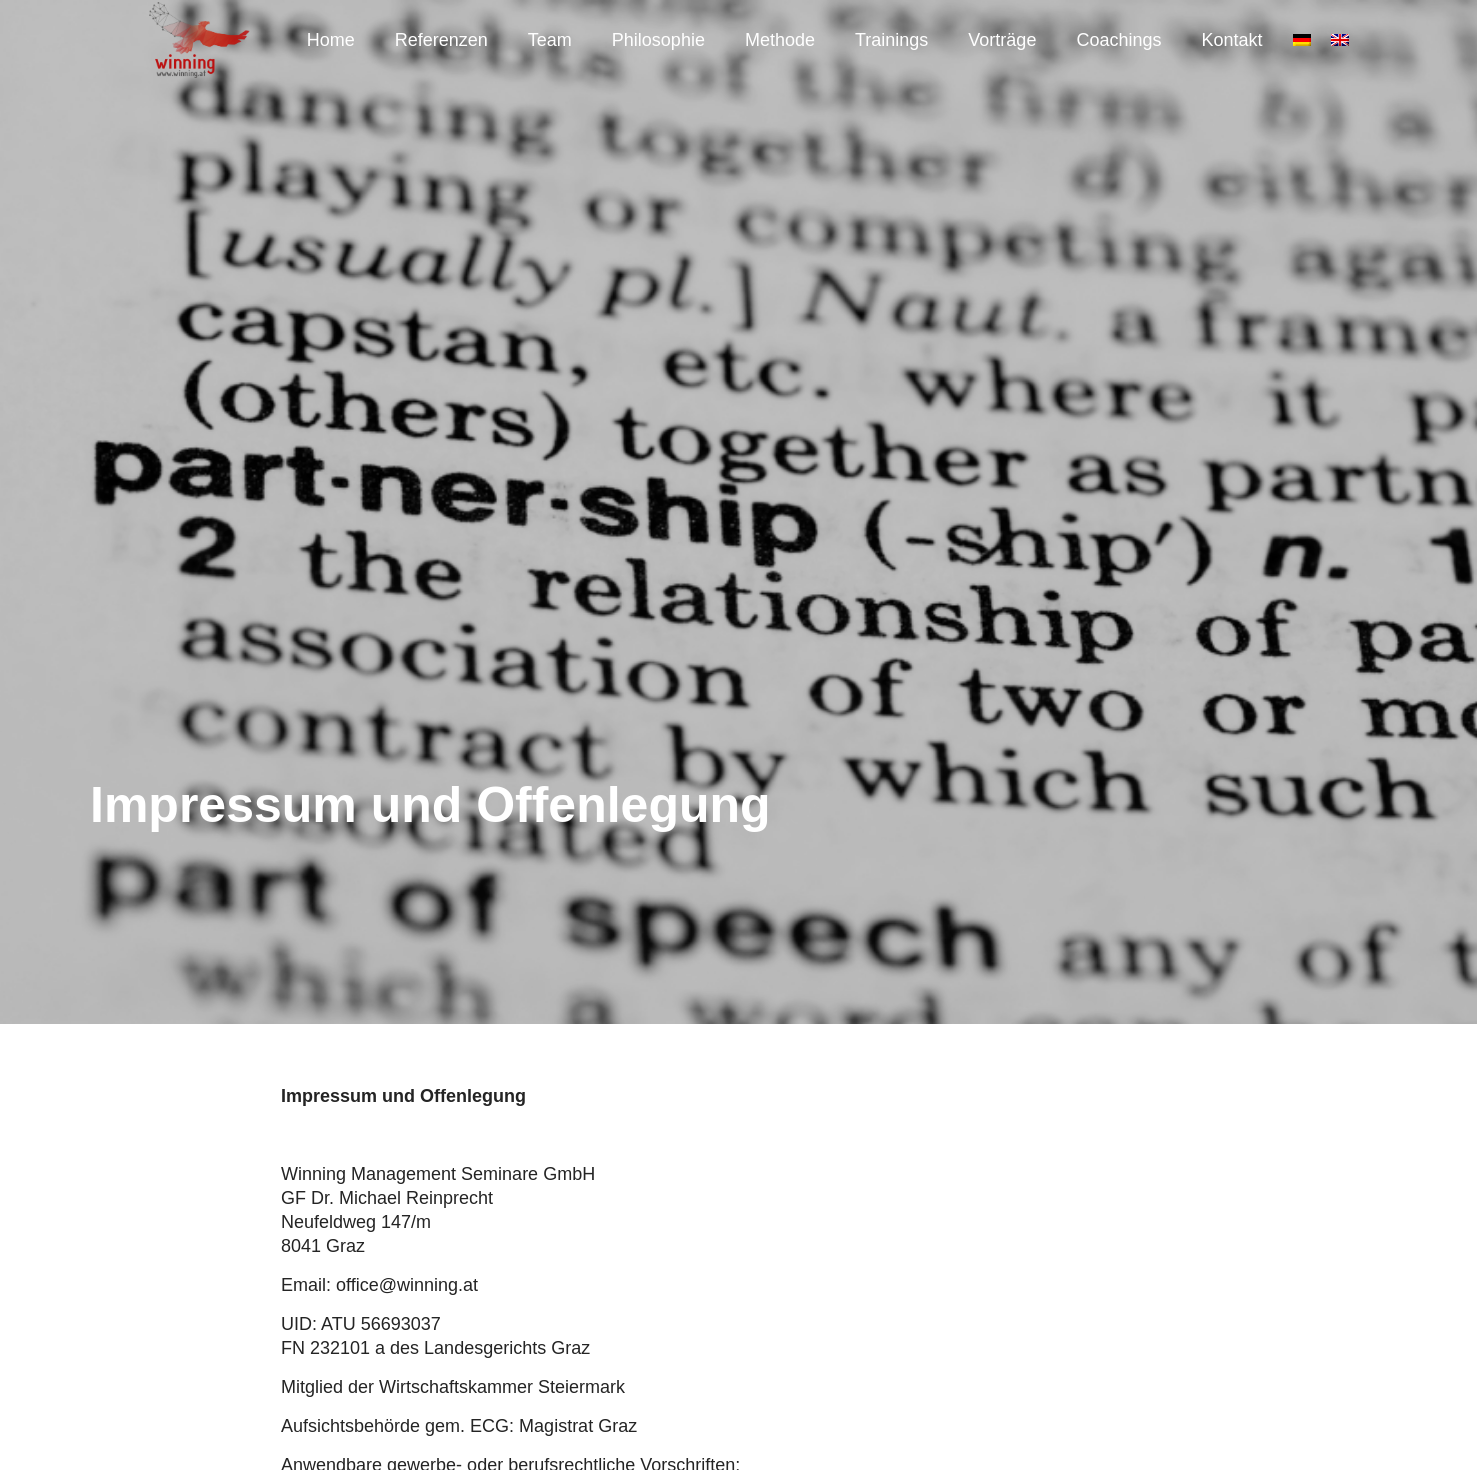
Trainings (891, 40)
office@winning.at (407, 1285)
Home (331, 40)
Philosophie (658, 40)
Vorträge (1002, 40)
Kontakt (1231, 40)
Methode (780, 40)
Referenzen (441, 40)
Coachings (1118, 40)
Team (550, 40)
